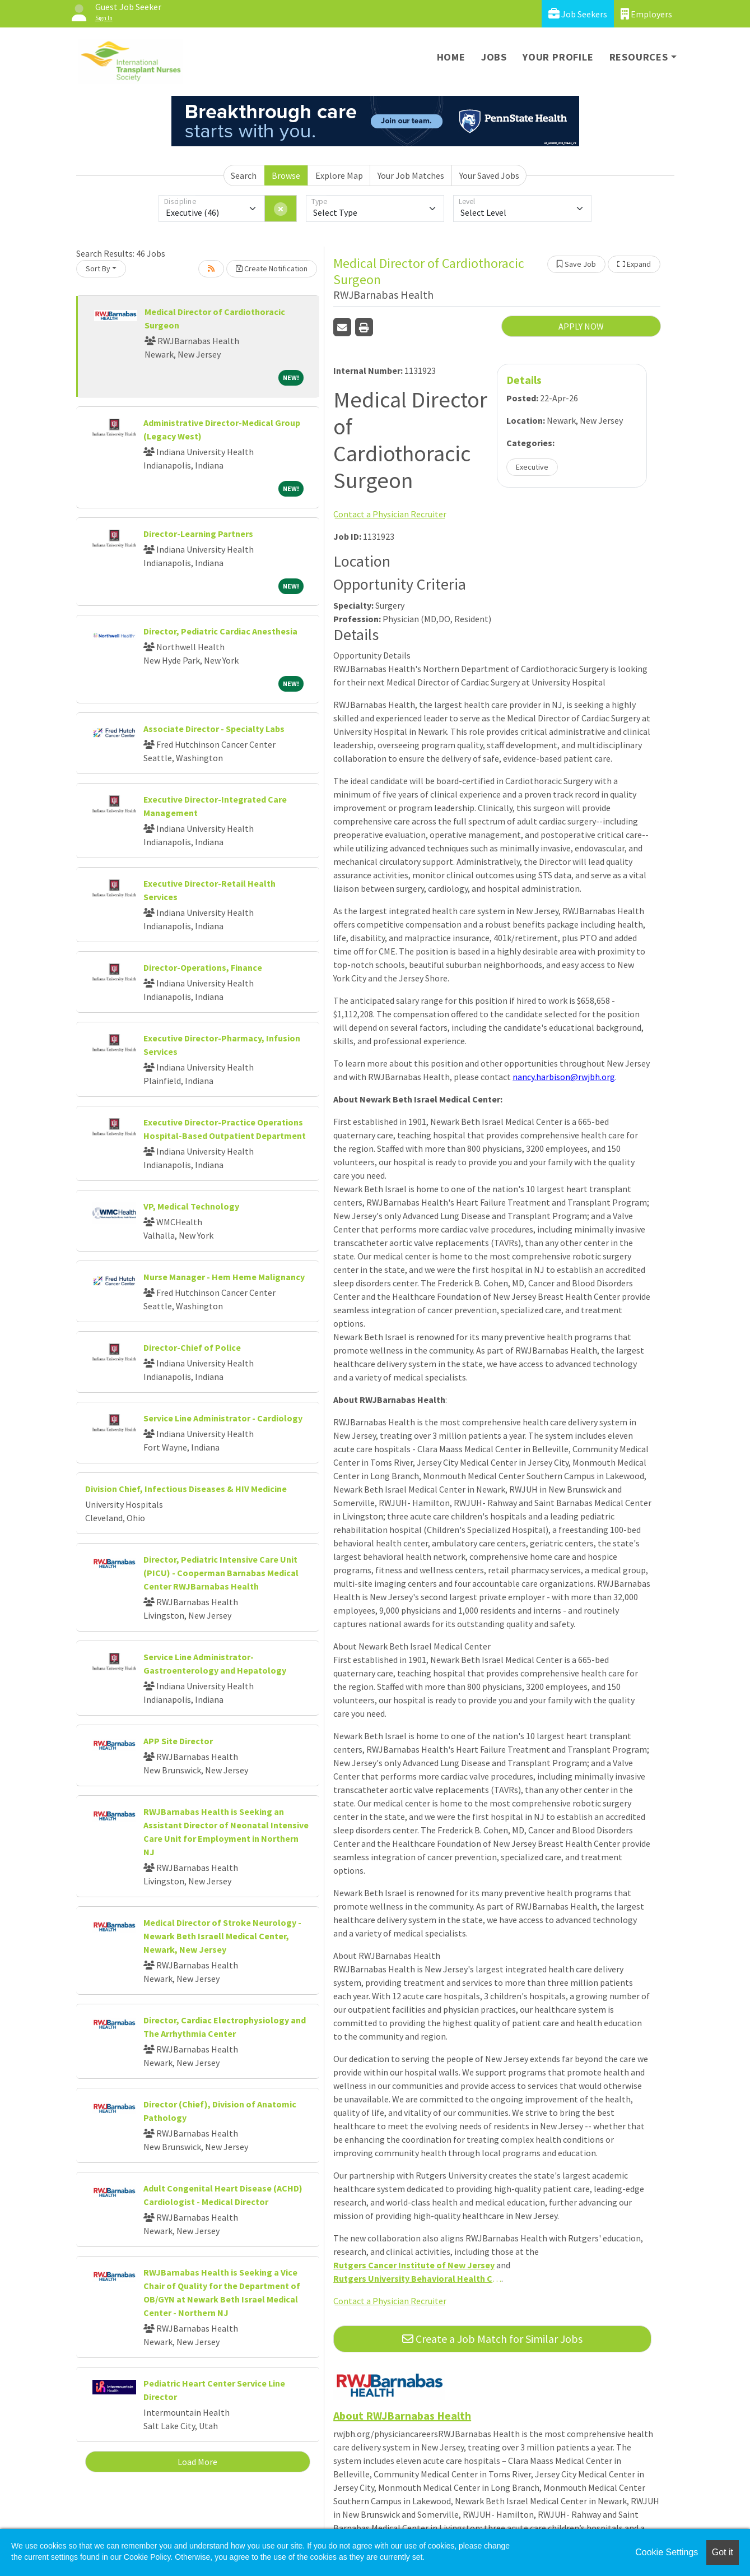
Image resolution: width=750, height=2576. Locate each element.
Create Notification (272, 268)
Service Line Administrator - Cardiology (222, 1418)
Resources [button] (638, 56)
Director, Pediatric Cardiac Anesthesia (220, 631)
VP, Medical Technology (191, 1206)
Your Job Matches (411, 175)
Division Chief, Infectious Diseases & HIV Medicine (186, 1488)
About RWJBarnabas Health (402, 2415)
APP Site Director (178, 1740)
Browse (286, 175)
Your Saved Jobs (489, 175)
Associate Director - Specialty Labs (214, 728)
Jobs (494, 56)
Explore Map (339, 175)
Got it (722, 2552)
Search (244, 175)
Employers (646, 14)
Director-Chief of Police (192, 1347)
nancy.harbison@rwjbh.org (564, 1076)
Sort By (98, 268)
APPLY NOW (581, 326)
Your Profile (558, 56)
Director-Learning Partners (198, 533)
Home (451, 56)
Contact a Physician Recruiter (389, 514)
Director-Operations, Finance (202, 967)
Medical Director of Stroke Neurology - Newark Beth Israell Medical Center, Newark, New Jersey (222, 1936)
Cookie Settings (666, 2552)
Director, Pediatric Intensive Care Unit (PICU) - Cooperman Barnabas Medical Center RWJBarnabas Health (221, 1573)
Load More (197, 2461)
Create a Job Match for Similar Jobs (492, 2339)
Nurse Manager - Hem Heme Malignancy (224, 1276)
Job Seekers (577, 14)
